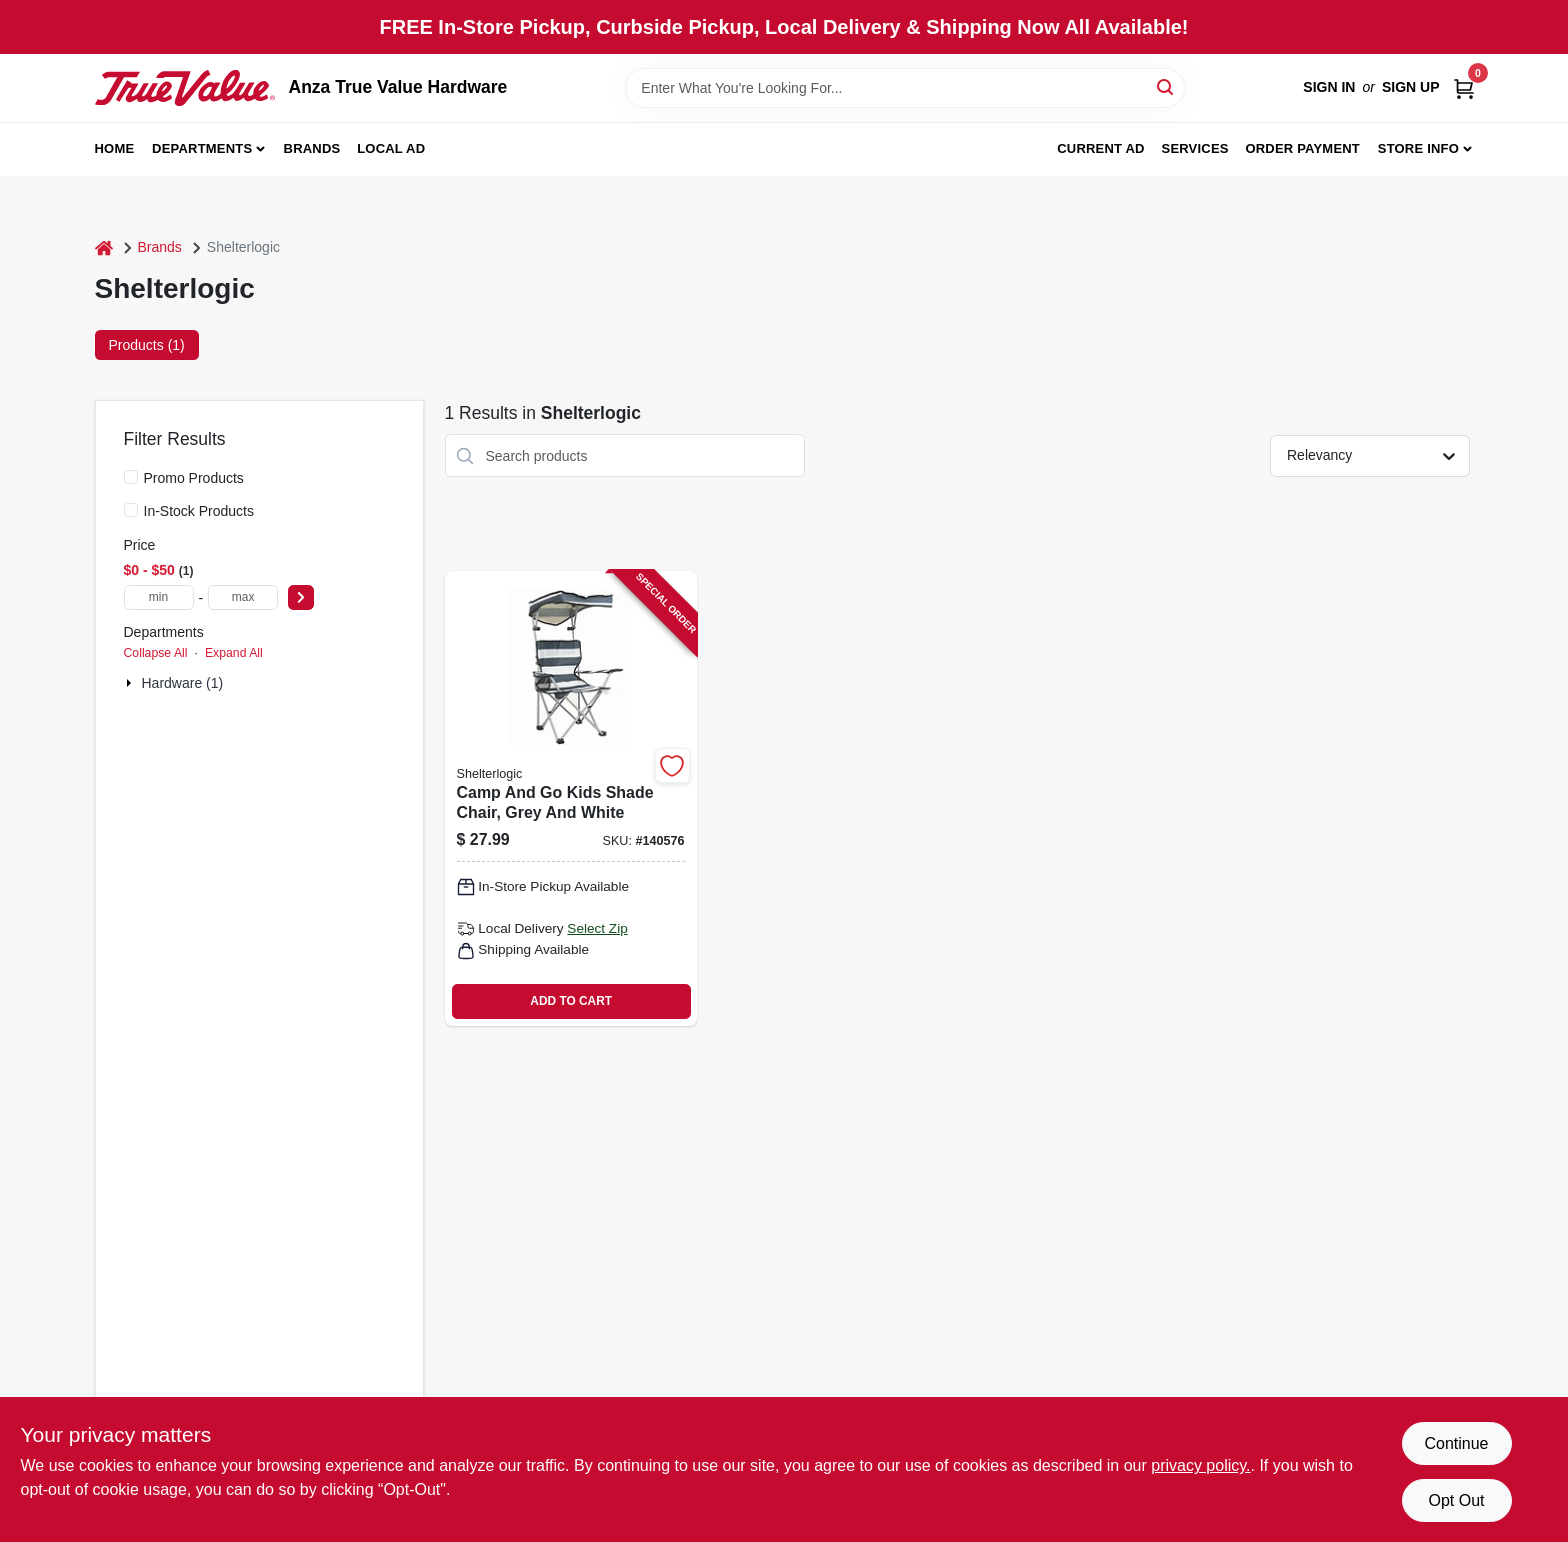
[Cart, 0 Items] (1464, 87)
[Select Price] (301, 597)
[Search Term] (905, 88)
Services (1195, 148)
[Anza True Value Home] (185, 88)
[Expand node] (131, 683)
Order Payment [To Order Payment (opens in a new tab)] (1302, 148)
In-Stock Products (199, 511)
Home (115, 148)
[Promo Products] (131, 477)
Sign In (1329, 87)
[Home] (104, 247)
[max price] (243, 597)
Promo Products (194, 478)
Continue (1456, 1443)
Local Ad (391, 148)
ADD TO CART (571, 1001)
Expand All (234, 653)
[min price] (159, 597)
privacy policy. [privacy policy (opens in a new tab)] (1200, 1465)
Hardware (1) (183, 683)
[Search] (1166, 86)
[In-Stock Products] (131, 510)
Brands (312, 148)
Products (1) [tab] (147, 345)
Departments (202, 148)
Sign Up (1411, 87)
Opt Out (1456, 1500)
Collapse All (156, 653)
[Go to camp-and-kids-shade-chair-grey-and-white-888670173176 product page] (571, 798)
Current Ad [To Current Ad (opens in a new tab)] (1100, 148)
